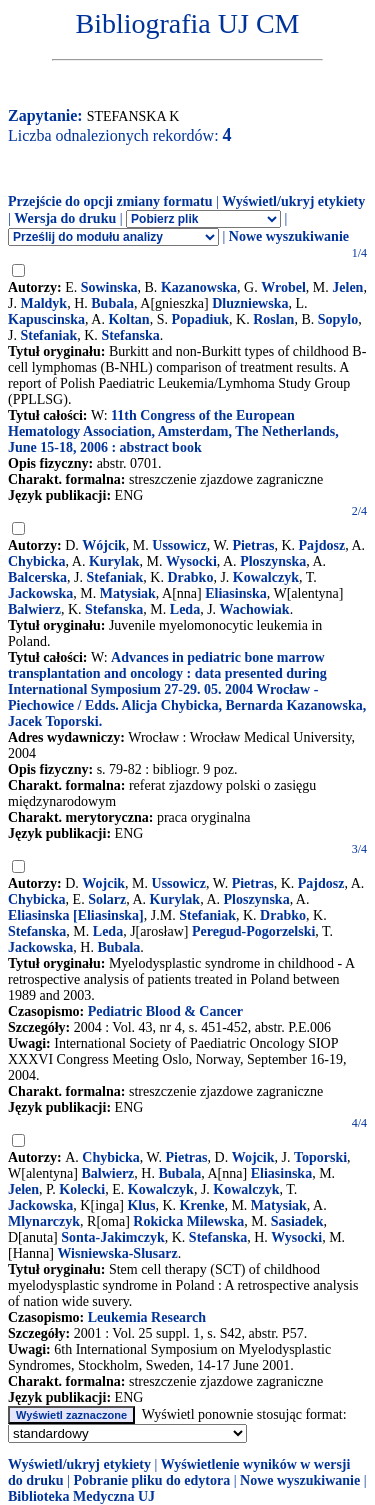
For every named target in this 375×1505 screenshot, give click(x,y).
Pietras (253, 545)
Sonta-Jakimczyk (112, 1237)
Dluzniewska (250, 303)
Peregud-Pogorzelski (253, 931)
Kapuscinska (46, 319)
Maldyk (43, 303)
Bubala (112, 303)
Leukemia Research (147, 1317)
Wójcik (104, 545)
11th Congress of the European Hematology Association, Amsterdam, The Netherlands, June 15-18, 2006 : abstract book (173, 431)
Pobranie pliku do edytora (151, 1480)
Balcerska (37, 577)
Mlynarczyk (44, 1221)
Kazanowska (199, 287)
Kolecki (82, 1189)
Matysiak (128, 593)
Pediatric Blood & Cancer (165, 1011)
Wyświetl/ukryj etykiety (293, 201)
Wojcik (103, 883)
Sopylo (338, 319)
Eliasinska (235, 593)
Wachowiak (255, 609)
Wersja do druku (65, 218)
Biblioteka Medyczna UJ (81, 1496)
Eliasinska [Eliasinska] (76, 915)
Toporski (320, 1157)
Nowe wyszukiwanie (289, 236)
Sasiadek (297, 1221)
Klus (141, 1205)
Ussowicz (179, 545)
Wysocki (191, 561)
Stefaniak (48, 335)
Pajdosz (322, 545)
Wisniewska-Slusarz (117, 1253)
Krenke (202, 1205)
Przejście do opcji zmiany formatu (110, 201)
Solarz (107, 899)
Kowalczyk (266, 577)
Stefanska (130, 335)
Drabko (190, 577)
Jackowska (40, 593)
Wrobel (283, 287)
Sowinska (109, 287)
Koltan (128, 319)
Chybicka (37, 561)
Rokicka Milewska (188, 1221)
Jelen (347, 287)
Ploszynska (273, 561)
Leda (185, 609)
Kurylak (114, 561)
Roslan (273, 319)
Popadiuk (200, 319)
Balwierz (34, 609)
